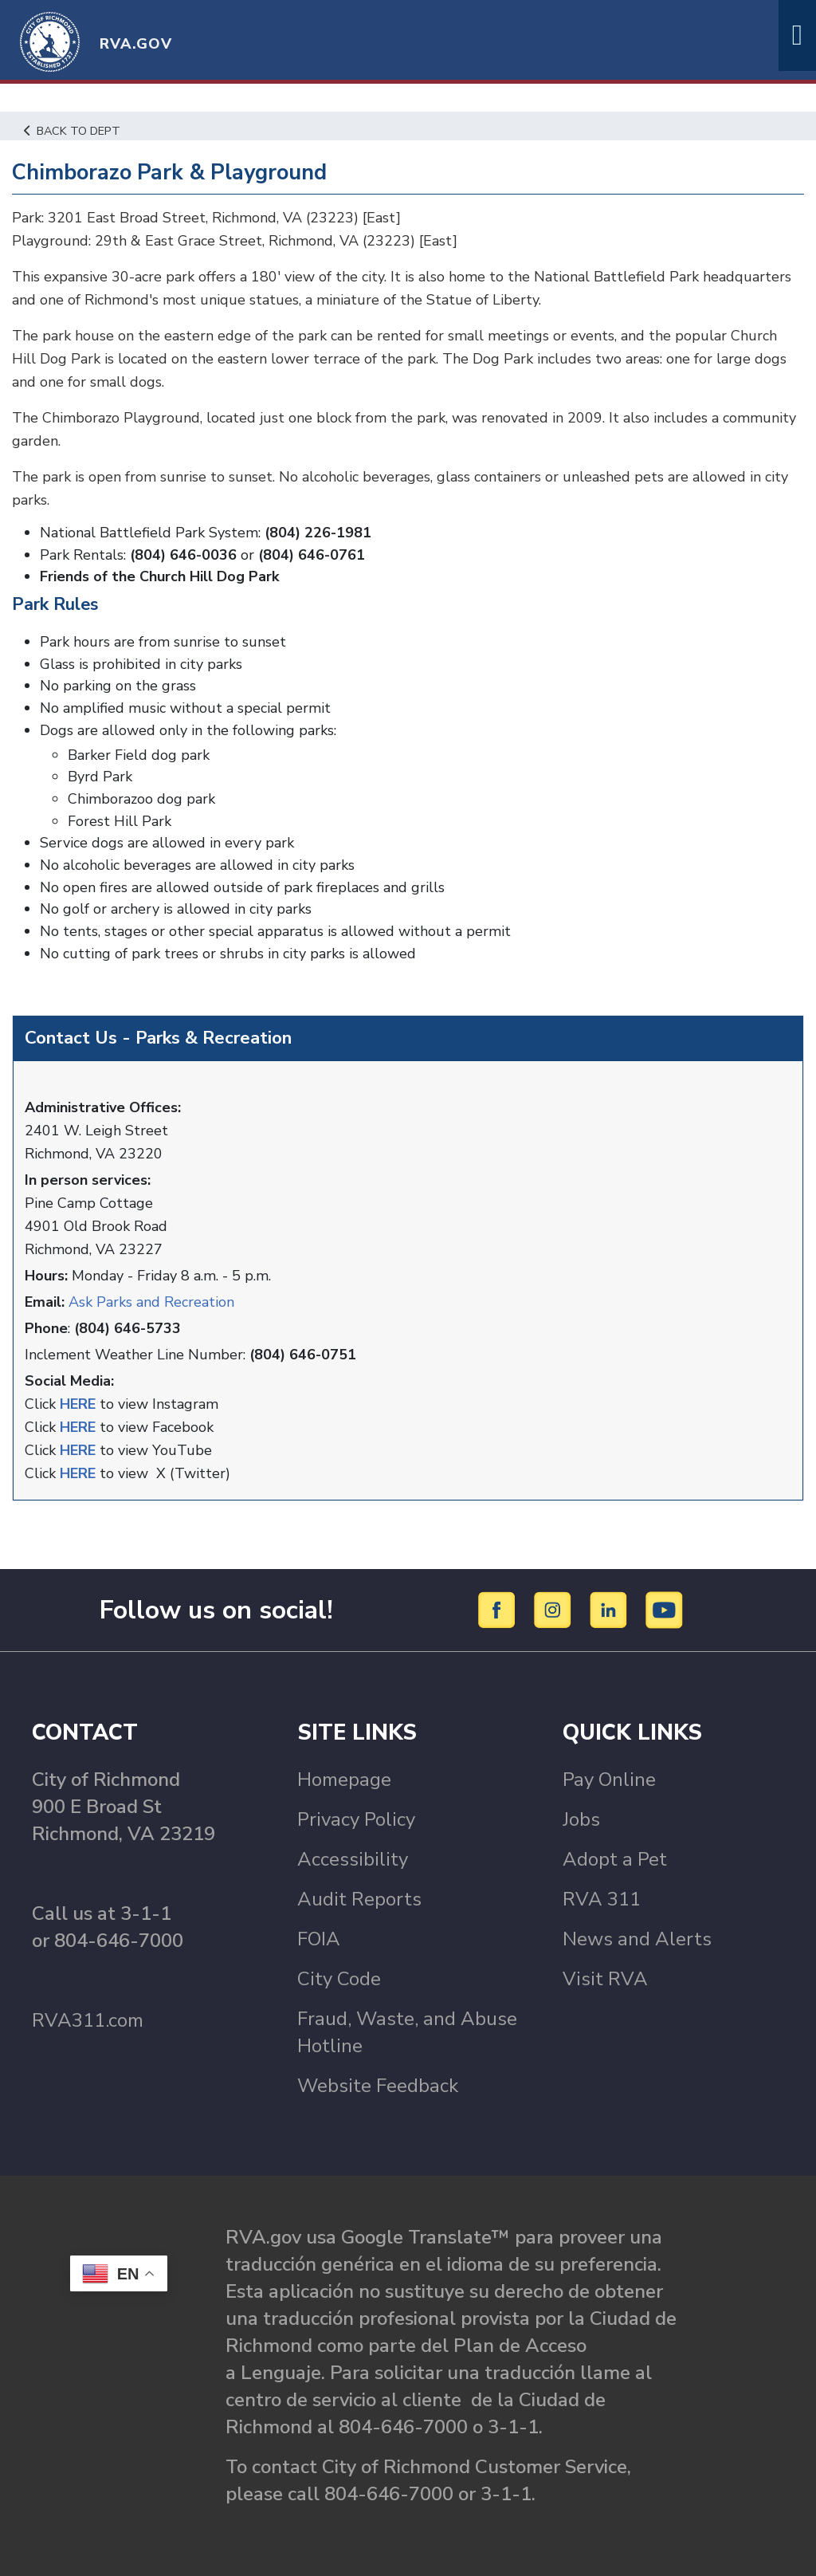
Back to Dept (72, 131)
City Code (339, 1979)
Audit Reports (359, 1899)
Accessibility (352, 1859)
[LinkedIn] (611, 1608)
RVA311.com (87, 2020)
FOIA (318, 1939)
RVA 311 (602, 1899)
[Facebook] (499, 1608)
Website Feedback (377, 2085)
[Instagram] (555, 1608)
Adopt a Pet (615, 1859)
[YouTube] (665, 1608)
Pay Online (609, 1779)
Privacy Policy (356, 1819)
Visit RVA (605, 1979)
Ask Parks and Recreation (151, 1302)
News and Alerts (637, 1939)
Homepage (344, 1779)
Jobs (581, 1819)
